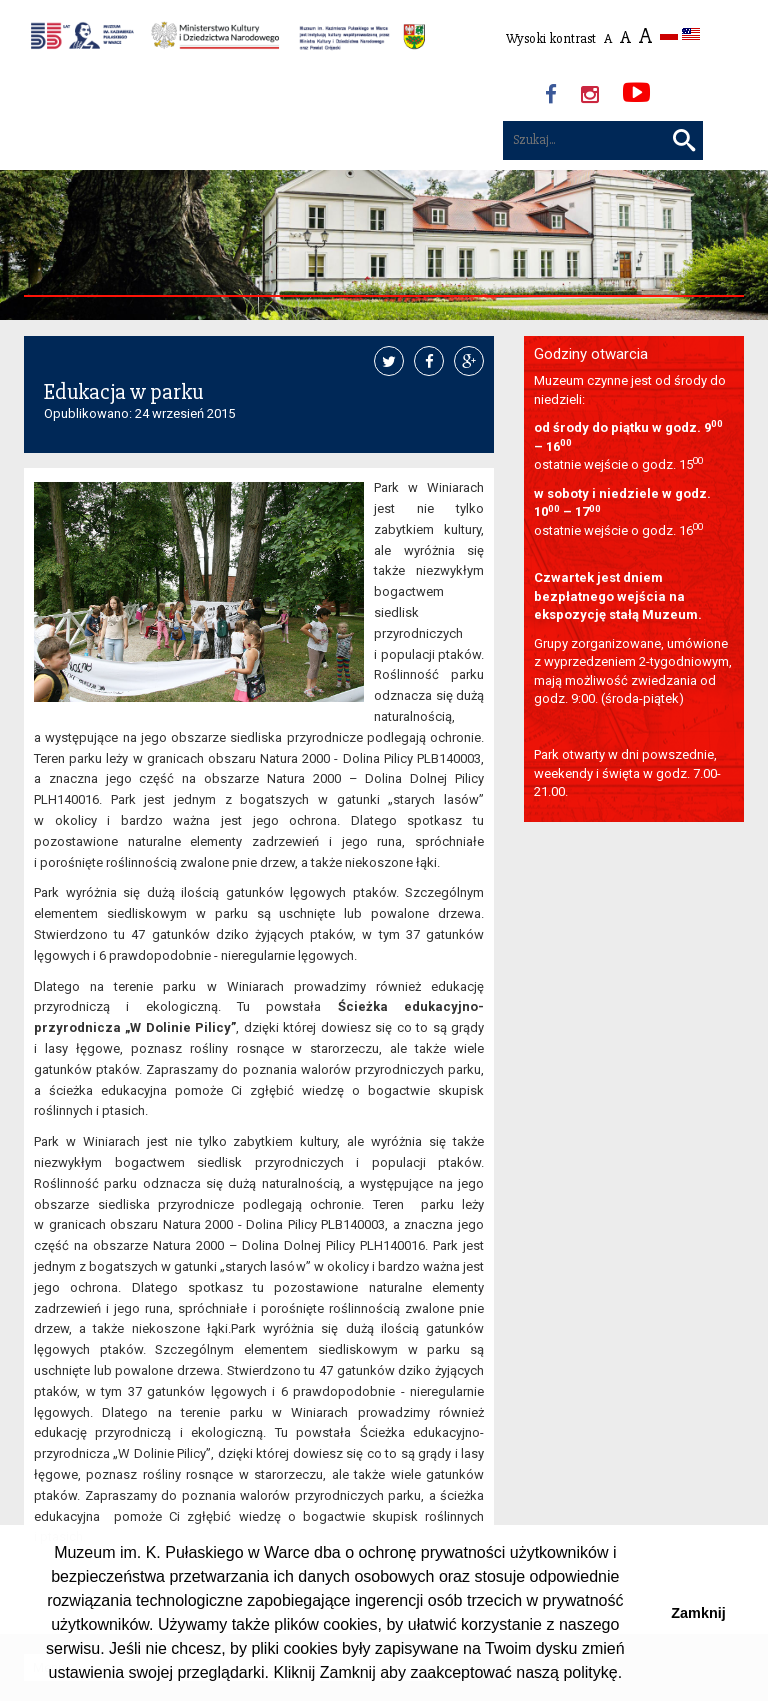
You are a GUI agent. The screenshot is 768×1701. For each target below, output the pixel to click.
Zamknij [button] (698, 1613)
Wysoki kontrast (551, 38)
